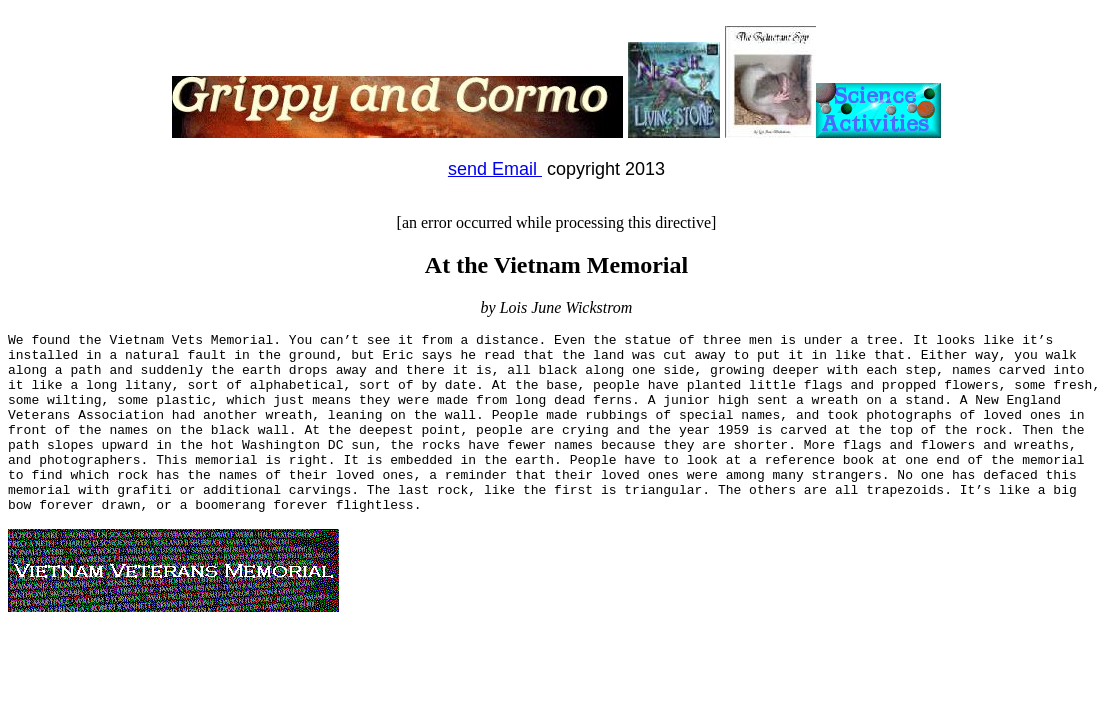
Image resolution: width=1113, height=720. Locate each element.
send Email (495, 169)
